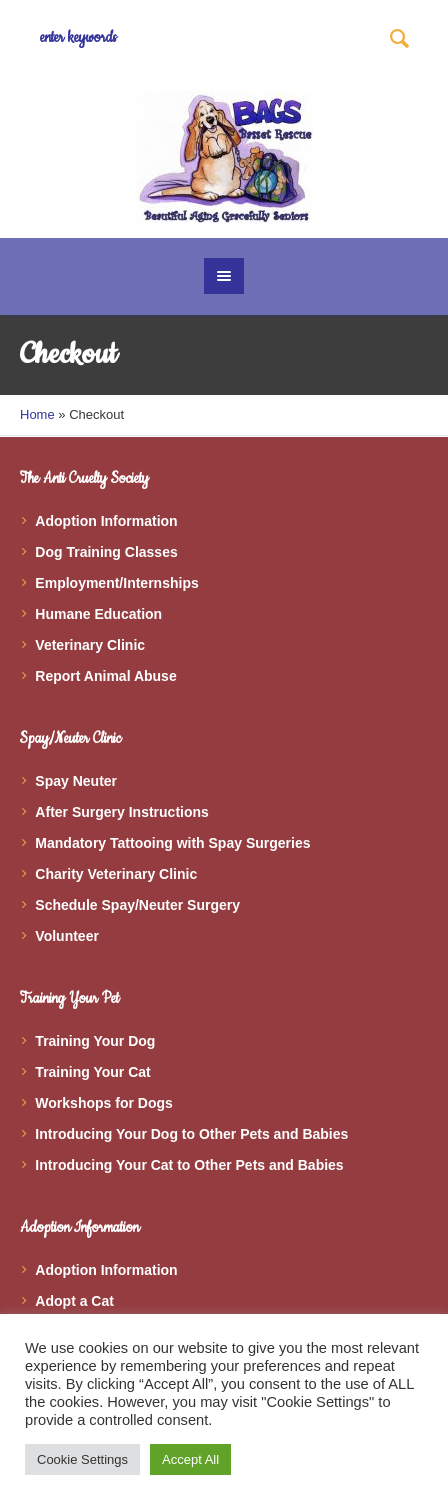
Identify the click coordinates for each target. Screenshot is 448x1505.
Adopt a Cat (74, 1301)
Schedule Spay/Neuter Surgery (137, 905)
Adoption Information (106, 521)
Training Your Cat (92, 1072)
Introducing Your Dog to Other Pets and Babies (191, 1134)
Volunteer (67, 936)
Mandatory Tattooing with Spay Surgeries (172, 843)
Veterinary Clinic (90, 645)
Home (37, 414)
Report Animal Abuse (105, 676)
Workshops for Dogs (103, 1103)
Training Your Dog (95, 1041)
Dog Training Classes (106, 552)
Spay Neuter (76, 781)
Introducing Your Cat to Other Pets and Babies (189, 1165)
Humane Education (98, 614)
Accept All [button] (190, 1459)
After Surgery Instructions (121, 812)
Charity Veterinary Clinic (116, 874)
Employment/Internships (116, 583)
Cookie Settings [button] (82, 1459)
